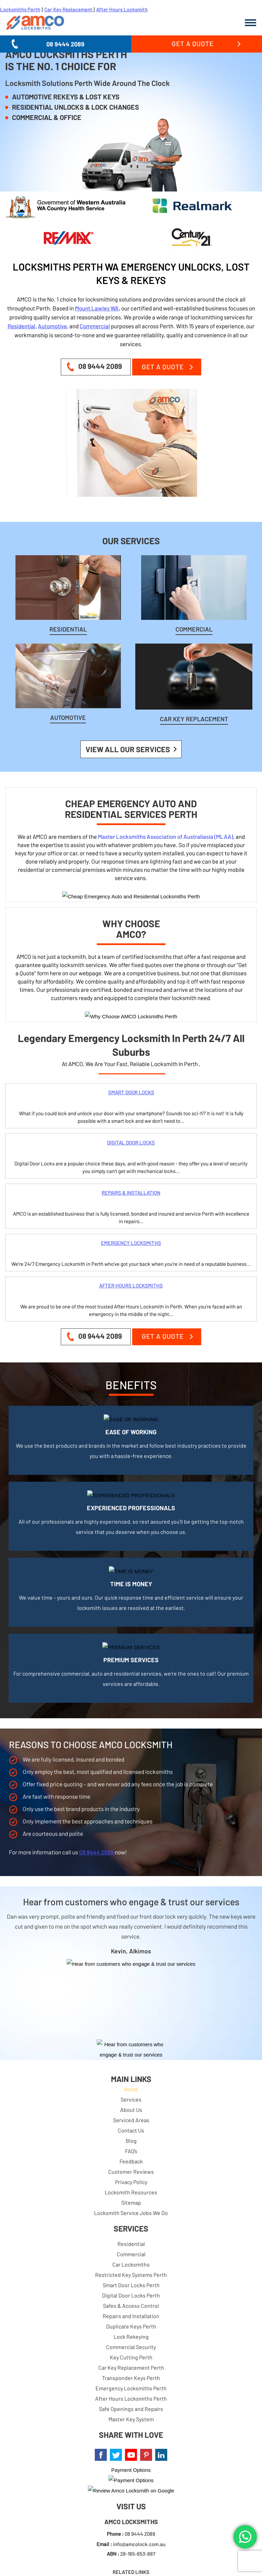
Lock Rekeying (131, 2336)
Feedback (131, 2161)
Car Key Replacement (68, 9)
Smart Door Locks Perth (131, 2285)
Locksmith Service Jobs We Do (131, 2213)
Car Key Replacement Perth (131, 2367)
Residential (21, 325)
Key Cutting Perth (131, 2357)
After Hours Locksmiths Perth (131, 2398)
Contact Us (131, 2130)
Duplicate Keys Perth (131, 2326)
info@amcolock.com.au (139, 2544)
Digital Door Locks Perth (131, 2295)
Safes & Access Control (131, 2305)
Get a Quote (193, 43)
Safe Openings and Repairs (131, 2408)
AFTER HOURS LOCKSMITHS (131, 1285)
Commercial (95, 325)
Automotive (52, 325)
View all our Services (128, 749)
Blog (131, 2140)
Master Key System (131, 2419)
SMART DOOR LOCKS (131, 1092)
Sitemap (131, 2202)
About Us (131, 2109)
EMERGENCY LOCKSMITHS (131, 1243)
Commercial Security (131, 2347)
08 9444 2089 (65, 44)
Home (131, 2089)
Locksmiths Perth (20, 9)
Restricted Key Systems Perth (131, 2274)
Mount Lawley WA (97, 308)
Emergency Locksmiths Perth (131, 2388)
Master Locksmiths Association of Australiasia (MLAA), (166, 836)
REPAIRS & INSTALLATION (131, 1193)
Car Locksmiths (131, 2264)
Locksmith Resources (131, 2192)
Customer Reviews (131, 2171)
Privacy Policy (131, 2182)
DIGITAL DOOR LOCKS (131, 1142)
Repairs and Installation (131, 2316)
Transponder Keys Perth (131, 2378)
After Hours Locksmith (122, 9)
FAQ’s (131, 2151)
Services (131, 2099)
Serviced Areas (131, 2120)
